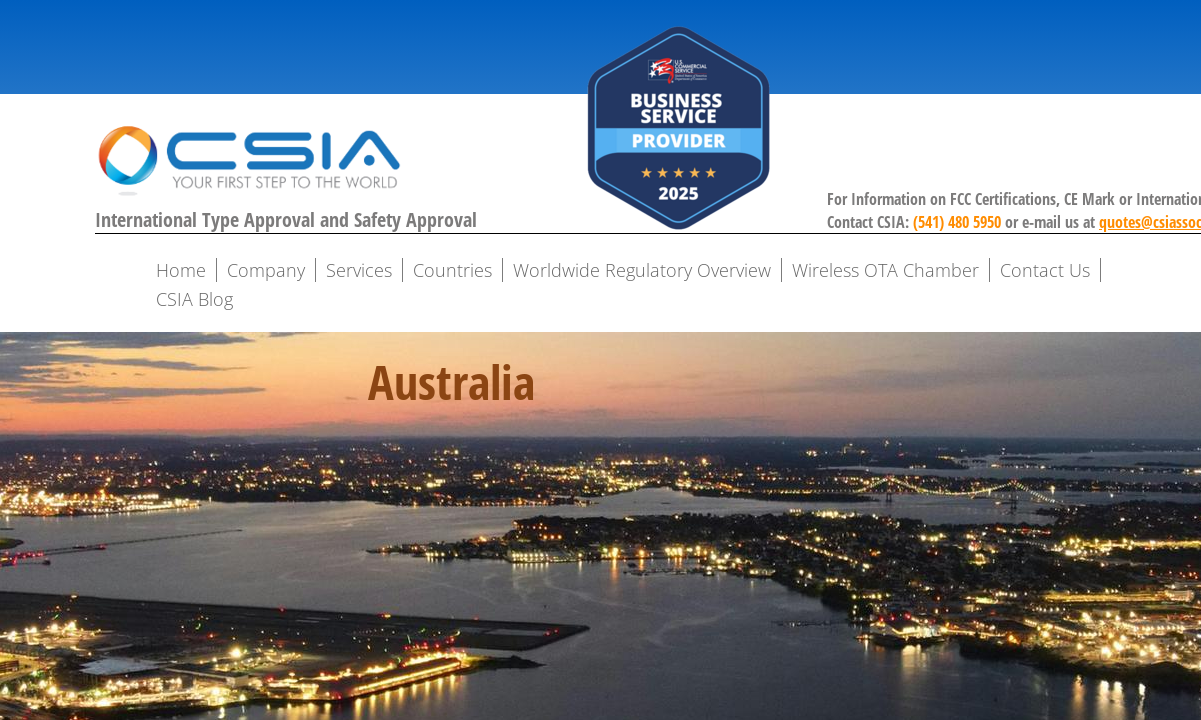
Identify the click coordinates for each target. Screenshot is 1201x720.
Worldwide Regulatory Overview (642, 270)
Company (266, 270)
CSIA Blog (194, 299)
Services (359, 270)
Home (181, 270)
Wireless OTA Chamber (885, 270)
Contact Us (1045, 270)
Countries (452, 270)
